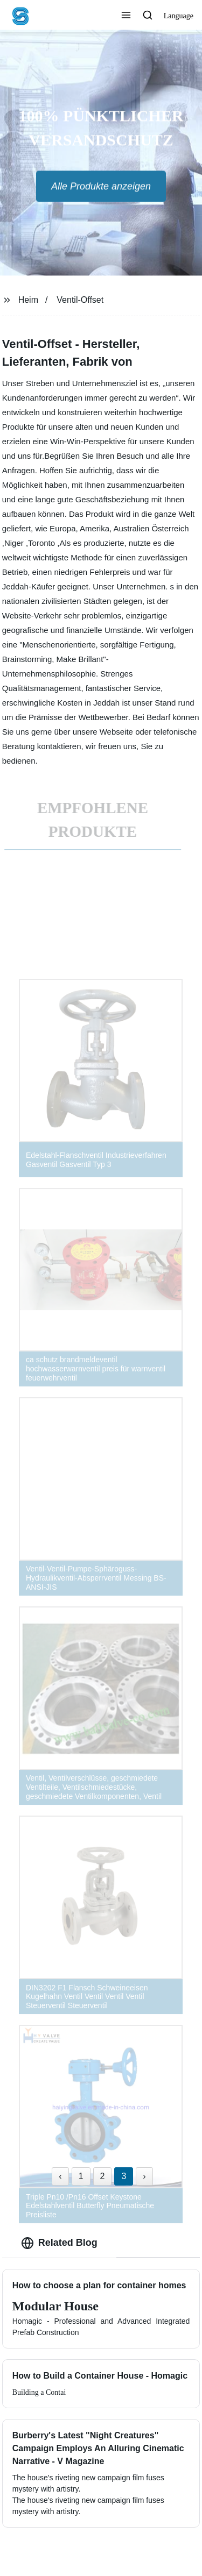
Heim (28, 299)
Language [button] (178, 16)
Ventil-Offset (80, 299)
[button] (126, 16)
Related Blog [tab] (59, 2243)
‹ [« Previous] (60, 2176)
